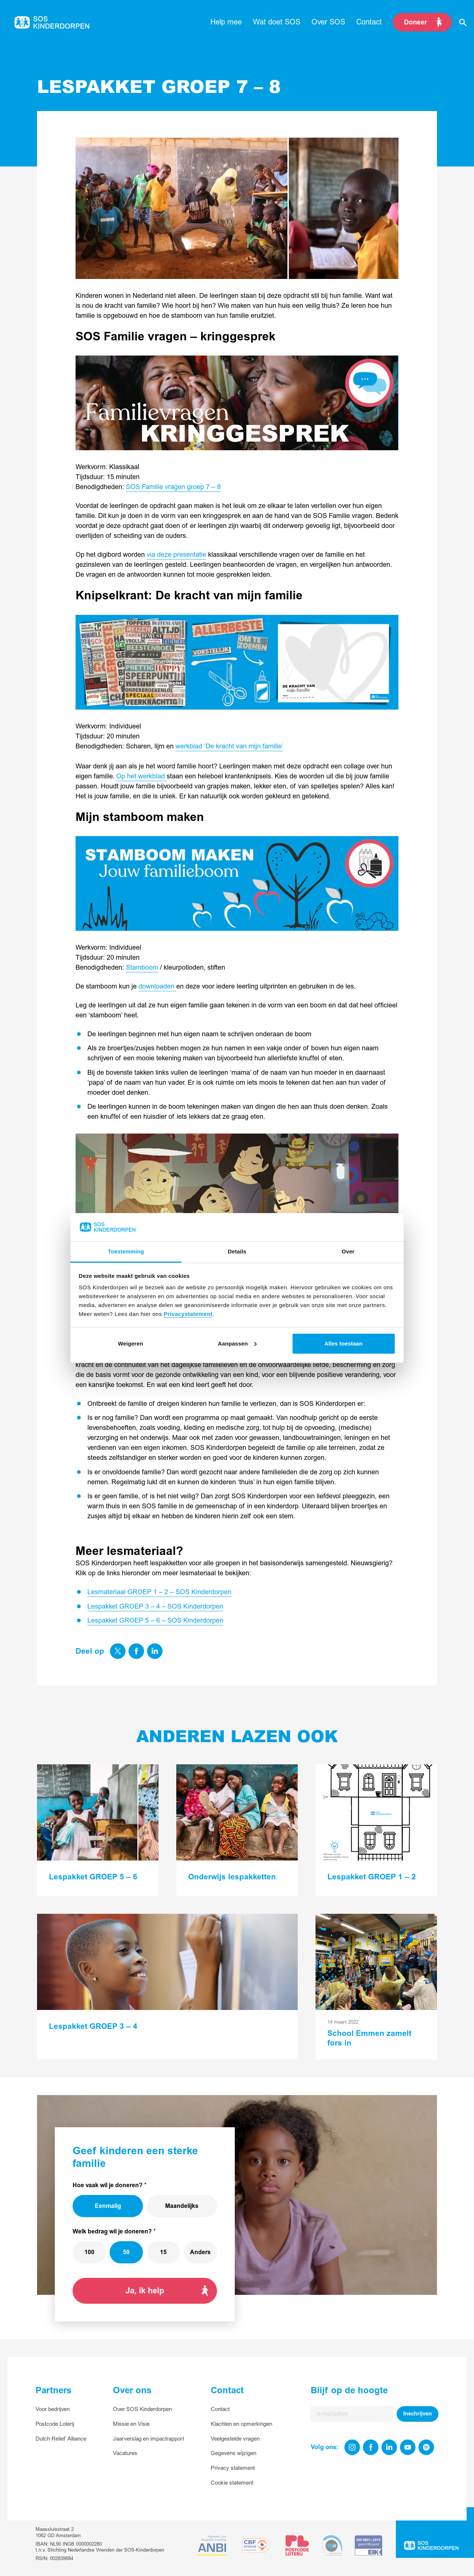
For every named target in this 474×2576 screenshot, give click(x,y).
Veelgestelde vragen (235, 2438)
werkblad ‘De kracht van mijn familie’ (229, 746)
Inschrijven (417, 2413)
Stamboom (142, 967)
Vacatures (125, 2453)
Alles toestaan (343, 1343)
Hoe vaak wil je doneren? (108, 2185)
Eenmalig (108, 2206)
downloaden (157, 986)
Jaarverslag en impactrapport (148, 2438)
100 (89, 2252)
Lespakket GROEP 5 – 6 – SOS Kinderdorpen (155, 1620)
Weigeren (130, 1343)
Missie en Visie (131, 2424)
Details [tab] (237, 1251)
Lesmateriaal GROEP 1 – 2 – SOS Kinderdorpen (159, 1592)
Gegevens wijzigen (233, 2453)
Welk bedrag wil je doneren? (112, 2231)
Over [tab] (348, 1251)
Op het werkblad (141, 776)
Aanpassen (237, 1343)
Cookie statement (232, 2482)
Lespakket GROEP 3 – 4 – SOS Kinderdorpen (155, 1606)
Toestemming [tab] (126, 1251)
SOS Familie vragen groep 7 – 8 (173, 487)
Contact (220, 2409)
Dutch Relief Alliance (61, 2438)
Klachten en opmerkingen (241, 2424)
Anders (200, 2252)
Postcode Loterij (55, 2424)
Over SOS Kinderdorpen (142, 2409)
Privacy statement (233, 2468)
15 (163, 2252)
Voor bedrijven (53, 2409)
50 (126, 2252)
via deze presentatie (176, 554)
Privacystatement (188, 1314)
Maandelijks (181, 2206)
